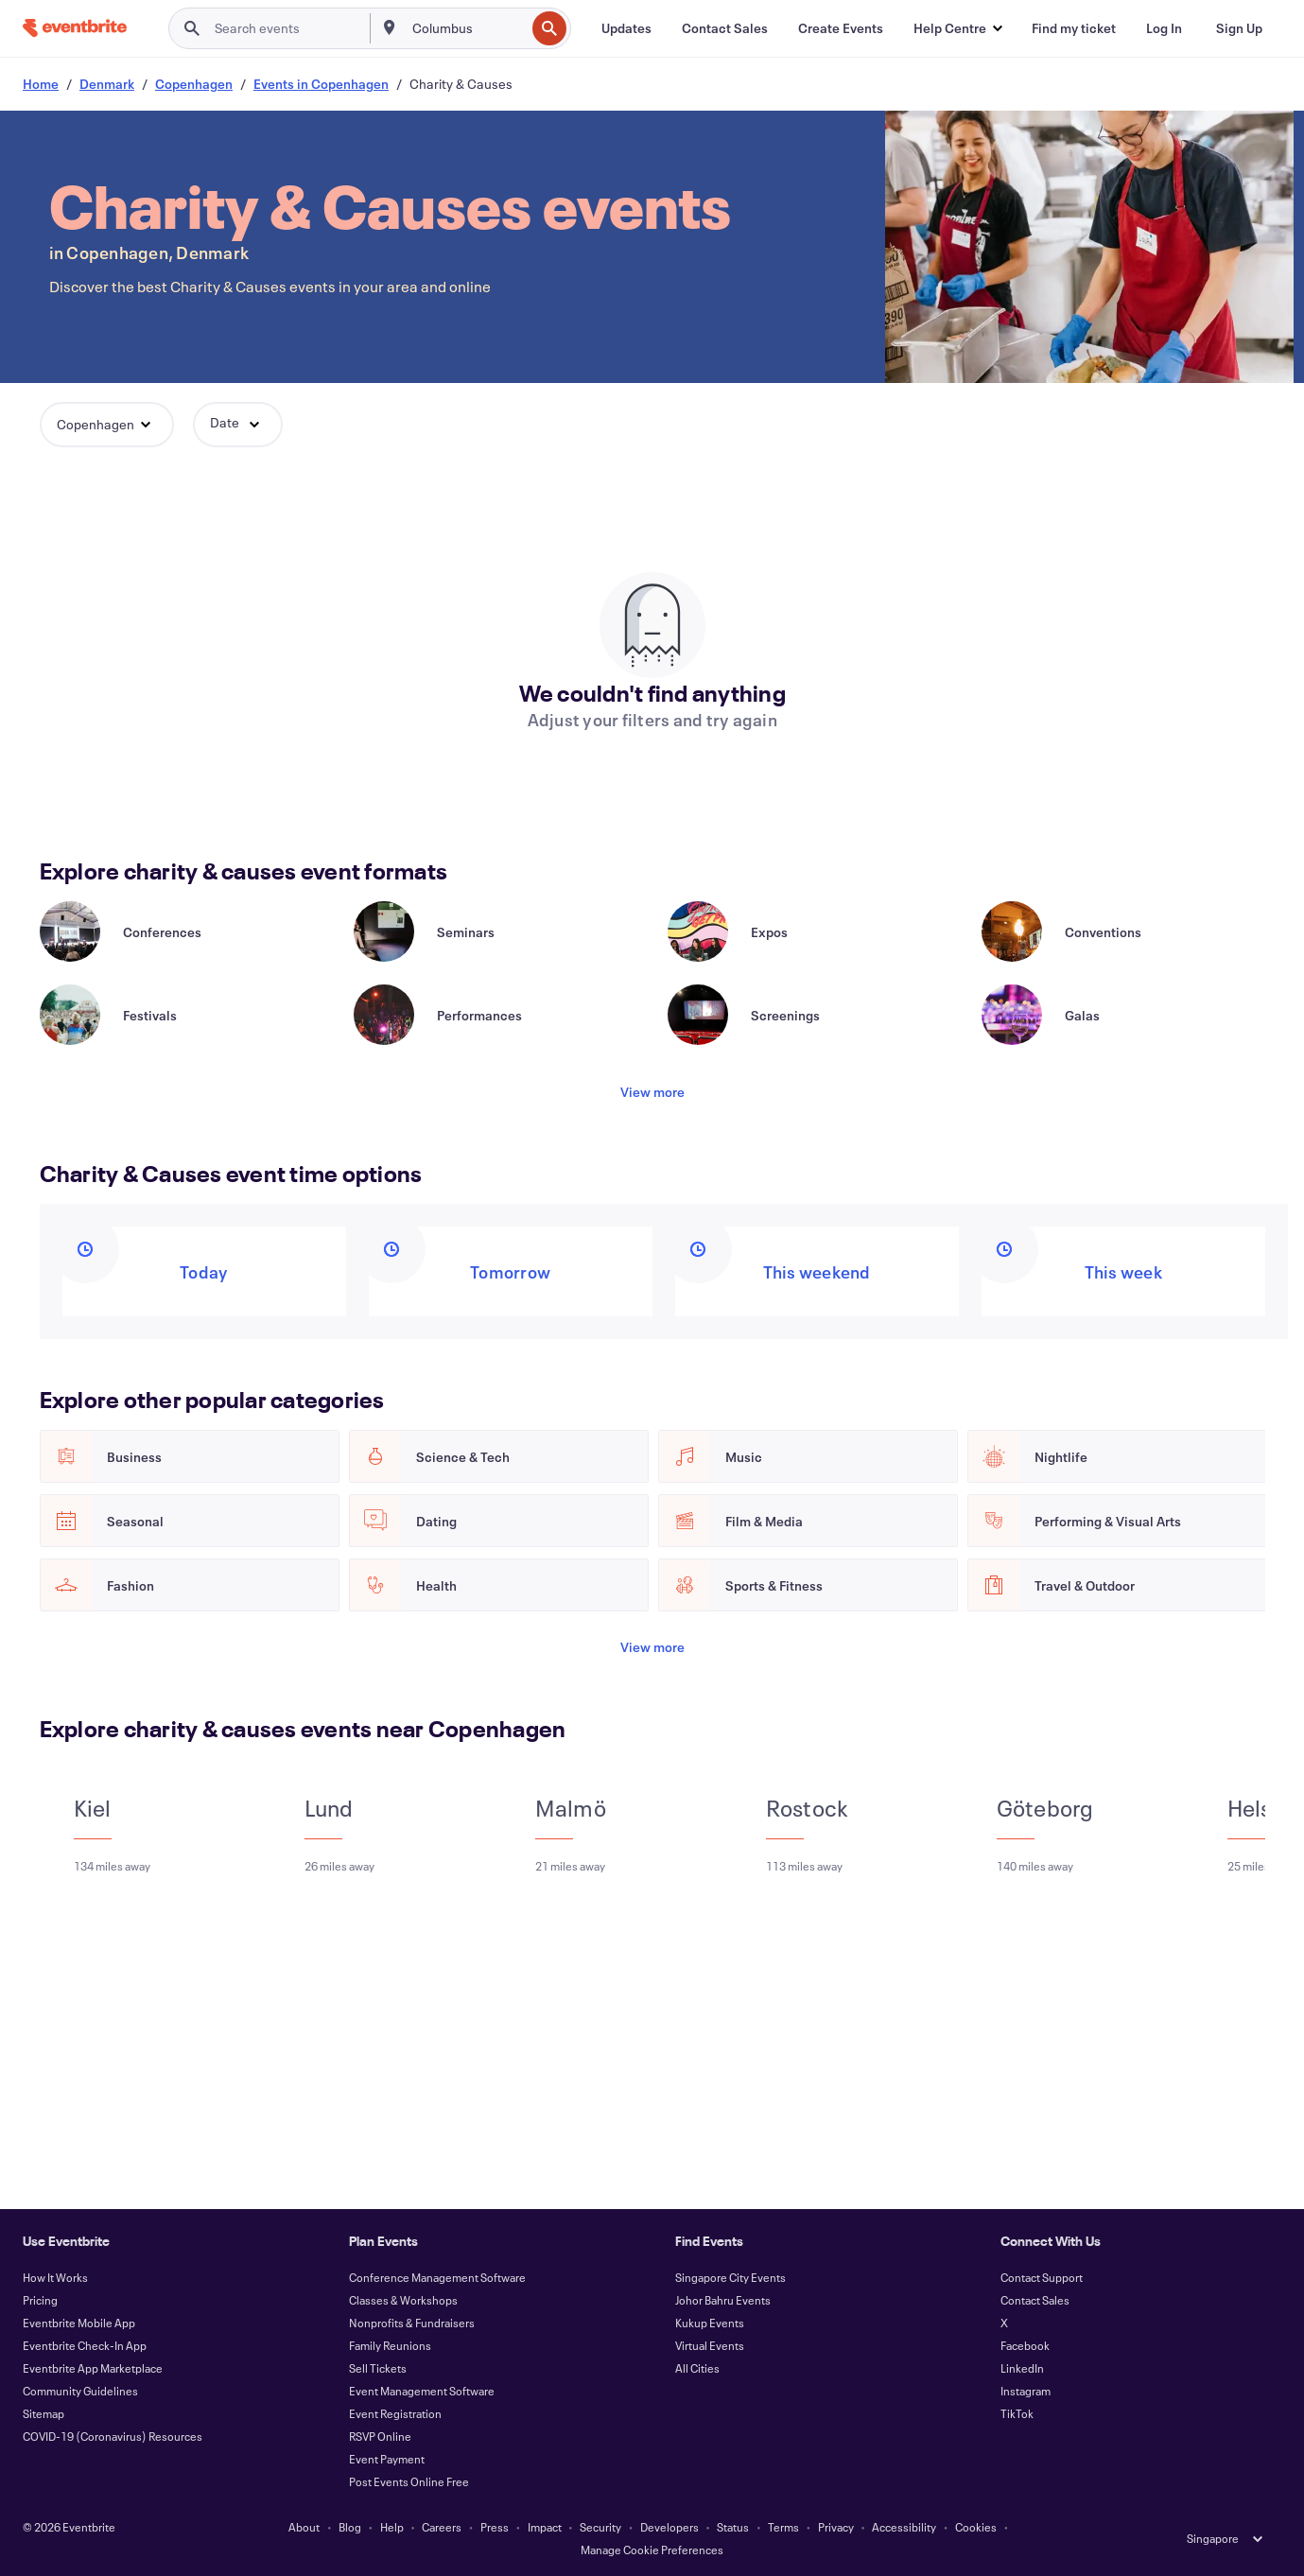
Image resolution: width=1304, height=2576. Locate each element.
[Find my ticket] (1074, 28)
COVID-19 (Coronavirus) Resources (112, 2436)
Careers (441, 2526)
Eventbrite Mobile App (79, 2322)
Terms (783, 2526)
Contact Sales (1034, 2299)
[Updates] (626, 28)
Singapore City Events (730, 2277)
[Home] (75, 28)
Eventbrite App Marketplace (93, 2368)
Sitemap (43, 2413)
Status (733, 2526)
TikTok (1017, 2413)
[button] (957, 28)
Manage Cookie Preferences (652, 2549)
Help (392, 2526)
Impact (545, 2526)
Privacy (836, 2526)
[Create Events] (840, 28)
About (304, 2526)
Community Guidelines (80, 2390)
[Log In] (1164, 28)
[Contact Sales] (725, 28)
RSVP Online (380, 2436)
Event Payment (387, 2458)
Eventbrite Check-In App (85, 2345)
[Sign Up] (1239, 28)
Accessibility (904, 2526)
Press (494, 2526)
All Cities (697, 2368)
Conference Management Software (437, 2277)
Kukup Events (709, 2322)
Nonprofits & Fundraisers (412, 2322)
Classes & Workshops (403, 2299)
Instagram (1025, 2390)
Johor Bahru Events (723, 2299)
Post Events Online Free (409, 2481)
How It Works (55, 2277)
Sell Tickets (378, 2368)
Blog (350, 2526)
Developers (669, 2526)
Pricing (40, 2299)
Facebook (1025, 2345)
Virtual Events (709, 2345)
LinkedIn (1022, 2368)
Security (600, 2526)
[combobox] (466, 28)
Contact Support (1041, 2277)
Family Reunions (390, 2345)
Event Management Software (422, 2390)
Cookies (976, 2526)
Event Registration (395, 2413)
